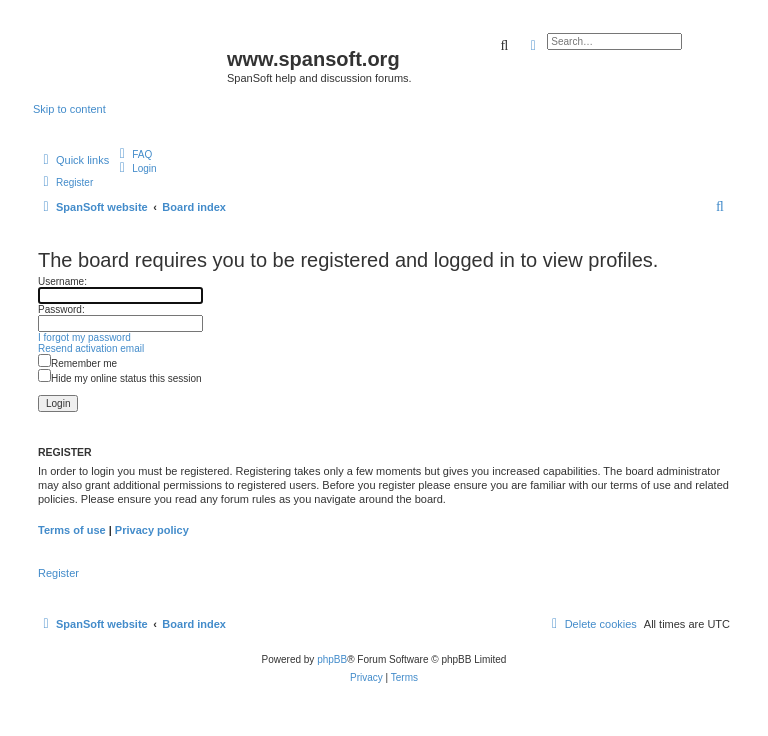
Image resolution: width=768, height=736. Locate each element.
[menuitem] (133, 154)
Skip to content (69, 109)
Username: (62, 281)
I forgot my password (84, 337)
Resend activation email (91, 348)
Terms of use (72, 530)
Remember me (77, 363)
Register (58, 573)
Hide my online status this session (120, 378)
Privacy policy (152, 530)
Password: (61, 309)
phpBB (332, 659)
